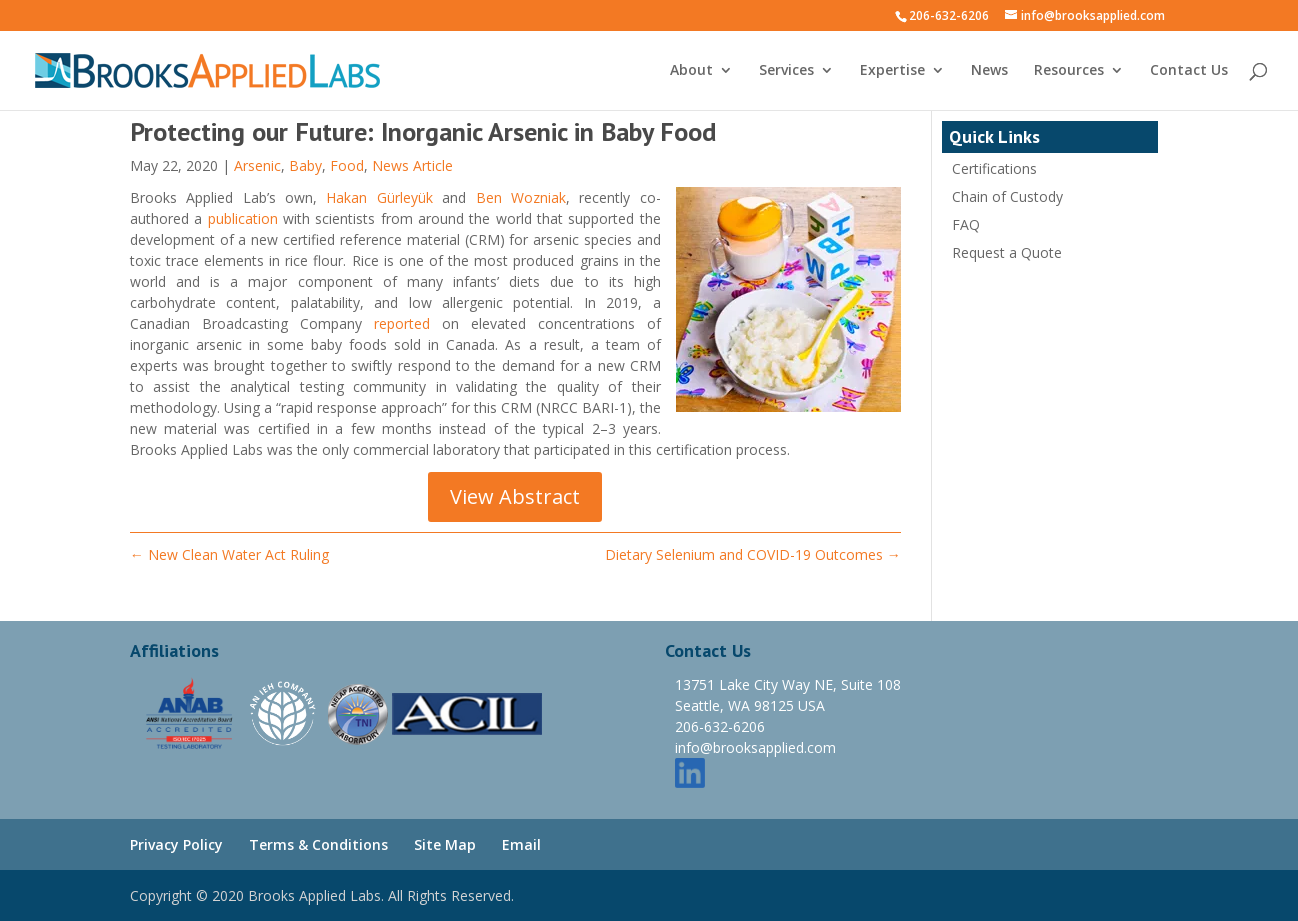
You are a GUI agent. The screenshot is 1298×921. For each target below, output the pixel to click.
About (691, 71)
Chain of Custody (1007, 196)
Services (786, 71)
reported (402, 323)
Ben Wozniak (521, 197)
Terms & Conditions (318, 844)
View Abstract (515, 496)
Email (521, 844)
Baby (305, 165)
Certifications (994, 168)
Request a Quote (1007, 252)
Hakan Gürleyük (379, 197)
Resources (1069, 71)
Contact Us (1189, 71)
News (989, 71)
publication (243, 218)
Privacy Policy (176, 844)
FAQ (966, 224)
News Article (412, 165)
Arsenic (257, 165)
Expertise (892, 71)
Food (347, 165)
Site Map (445, 844)
